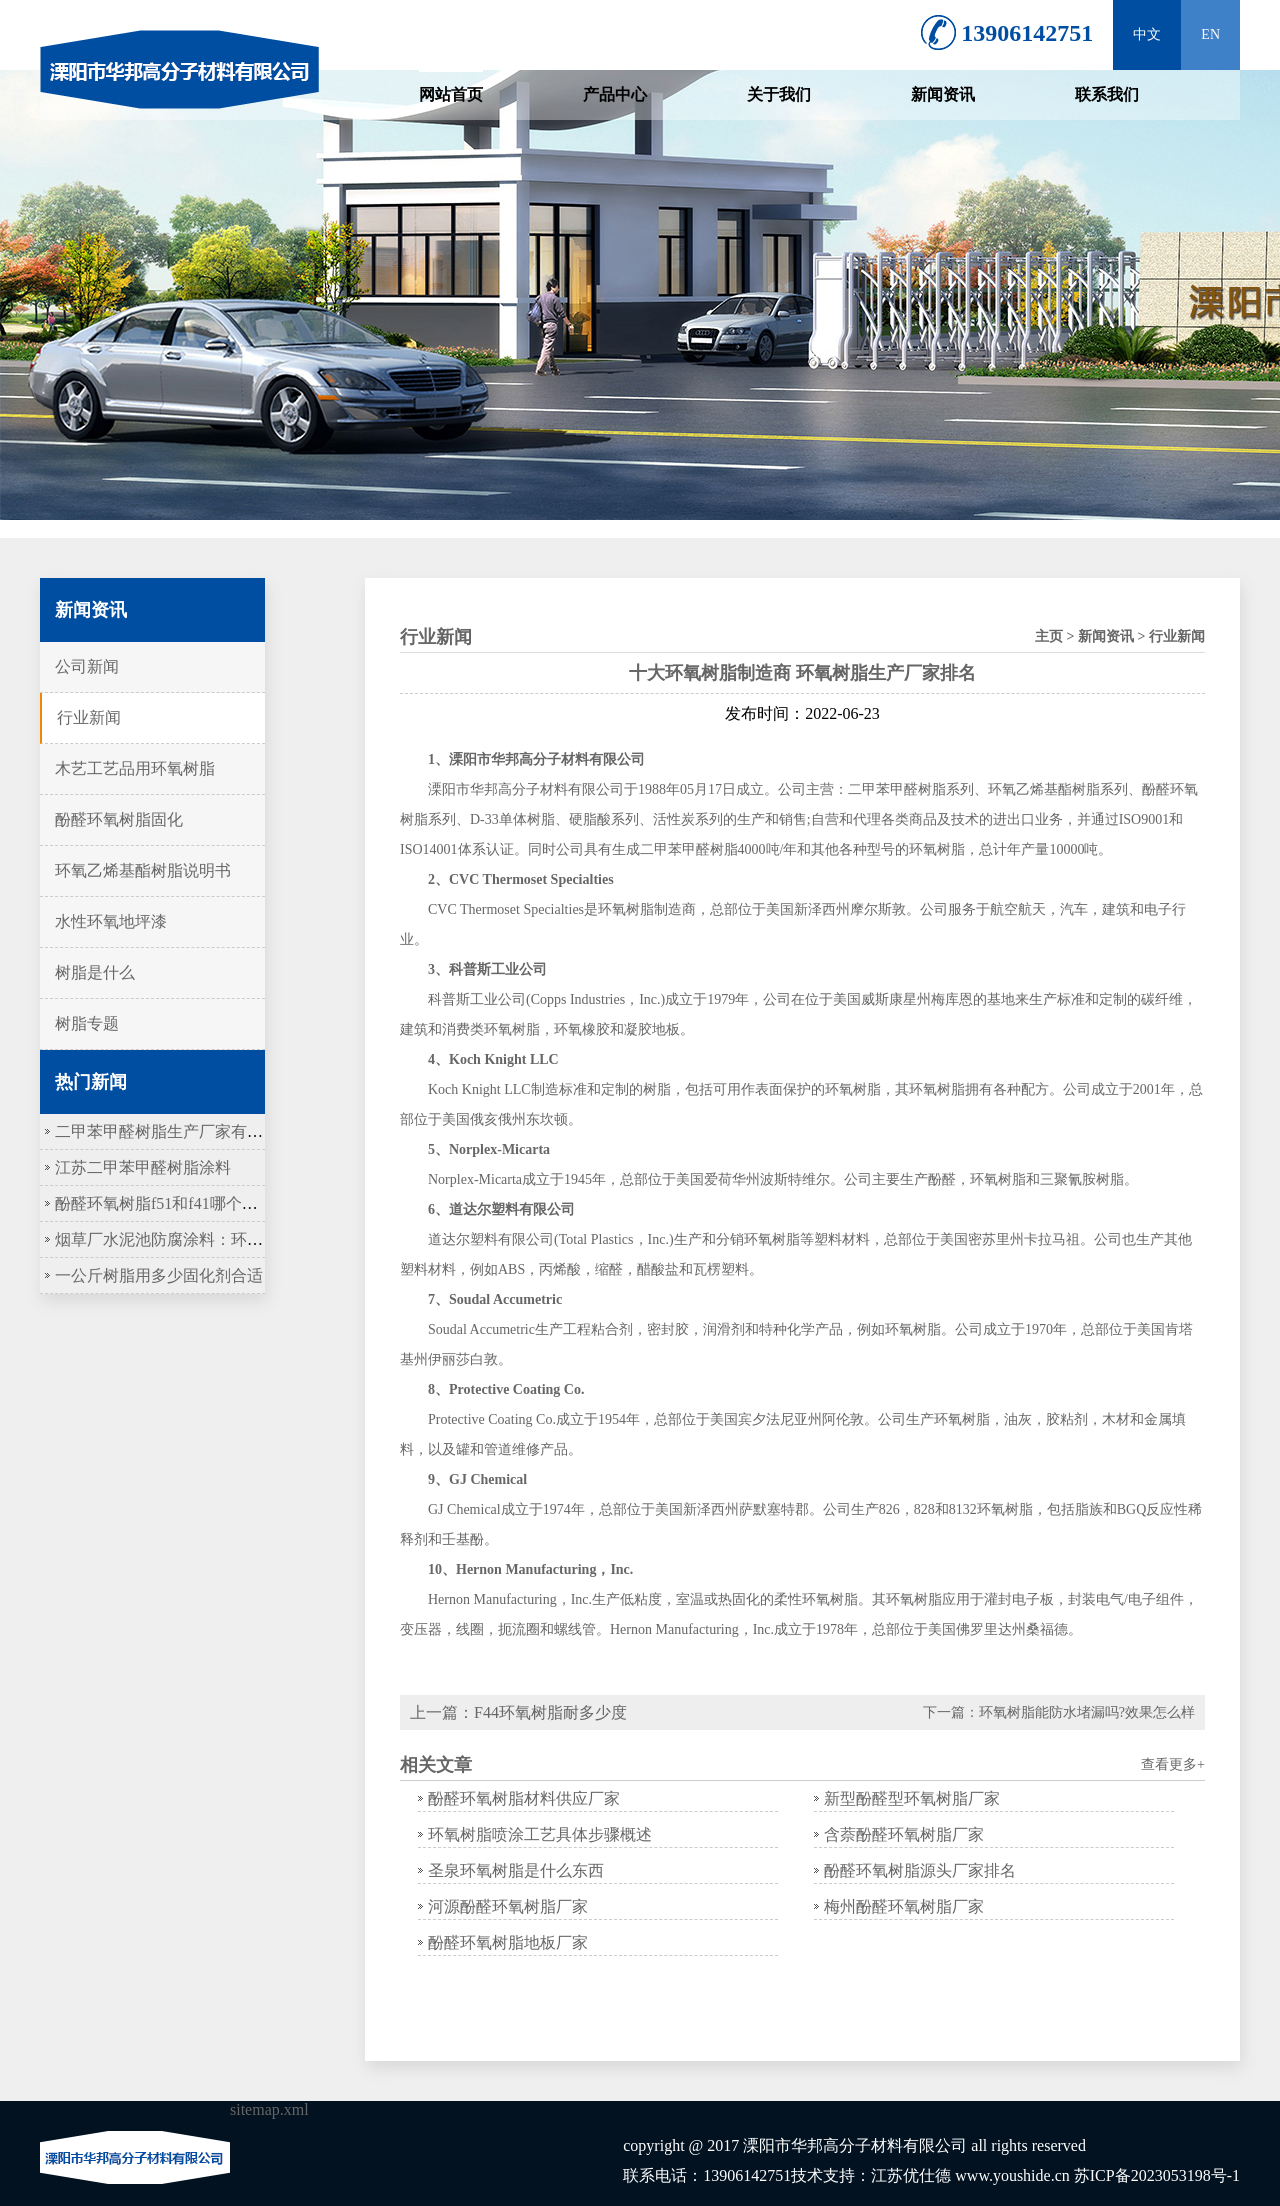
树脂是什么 (95, 972)
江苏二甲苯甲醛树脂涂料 (143, 1167)
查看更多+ (1173, 1764)
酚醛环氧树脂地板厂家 (508, 1942)
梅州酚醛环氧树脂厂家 (904, 1906)
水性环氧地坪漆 (111, 921)
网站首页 (451, 94)
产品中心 (615, 94)
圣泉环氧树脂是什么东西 (516, 1870)
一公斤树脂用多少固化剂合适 (159, 1275)
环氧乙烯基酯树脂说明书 (143, 870)
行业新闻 (89, 717)
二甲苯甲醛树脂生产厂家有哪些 (167, 1131)
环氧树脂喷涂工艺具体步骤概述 (540, 1834)
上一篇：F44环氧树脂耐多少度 (518, 1712)
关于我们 (779, 94)
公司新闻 (87, 666)
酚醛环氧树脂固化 (119, 819)
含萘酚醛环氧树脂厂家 (904, 1834)
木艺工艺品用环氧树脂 (135, 768)
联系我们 (1107, 94)
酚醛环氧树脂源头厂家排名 (920, 1870)
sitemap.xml (269, 2109)
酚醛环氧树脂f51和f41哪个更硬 (164, 1203)
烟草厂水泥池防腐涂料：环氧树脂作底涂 (199, 1239)
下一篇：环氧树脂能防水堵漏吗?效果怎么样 (1059, 1712)
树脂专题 (87, 1023)
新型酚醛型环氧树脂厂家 (912, 1798)
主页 (1049, 636)
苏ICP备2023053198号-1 (1157, 2175)
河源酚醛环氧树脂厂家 (508, 1906)
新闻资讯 (943, 94)
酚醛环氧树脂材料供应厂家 (524, 1798)
